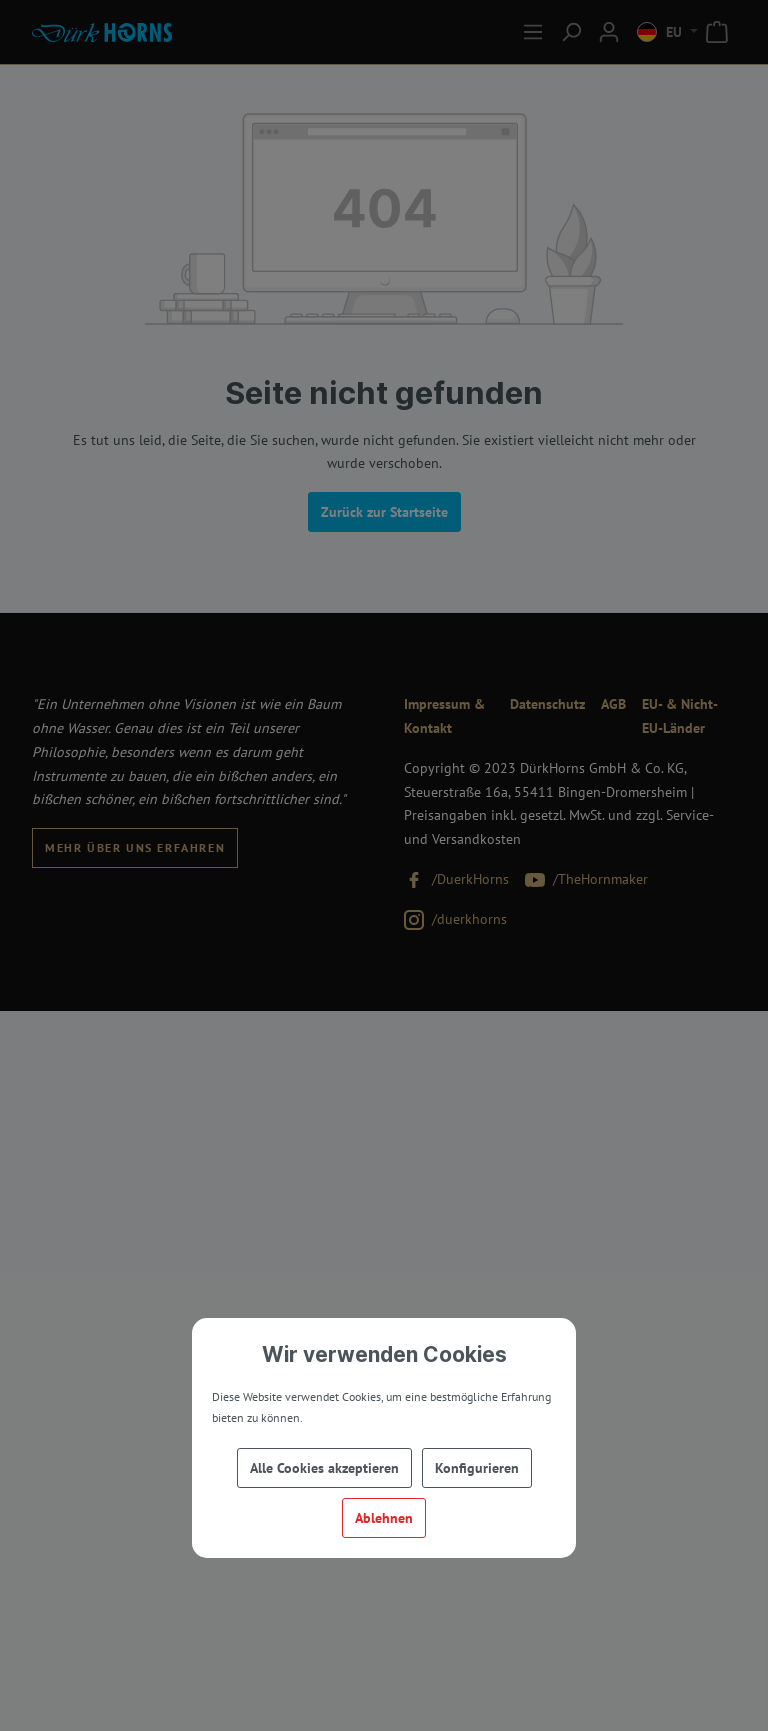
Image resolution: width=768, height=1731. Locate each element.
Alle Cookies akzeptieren (324, 1468)
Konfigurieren (477, 1468)
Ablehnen (384, 1518)
